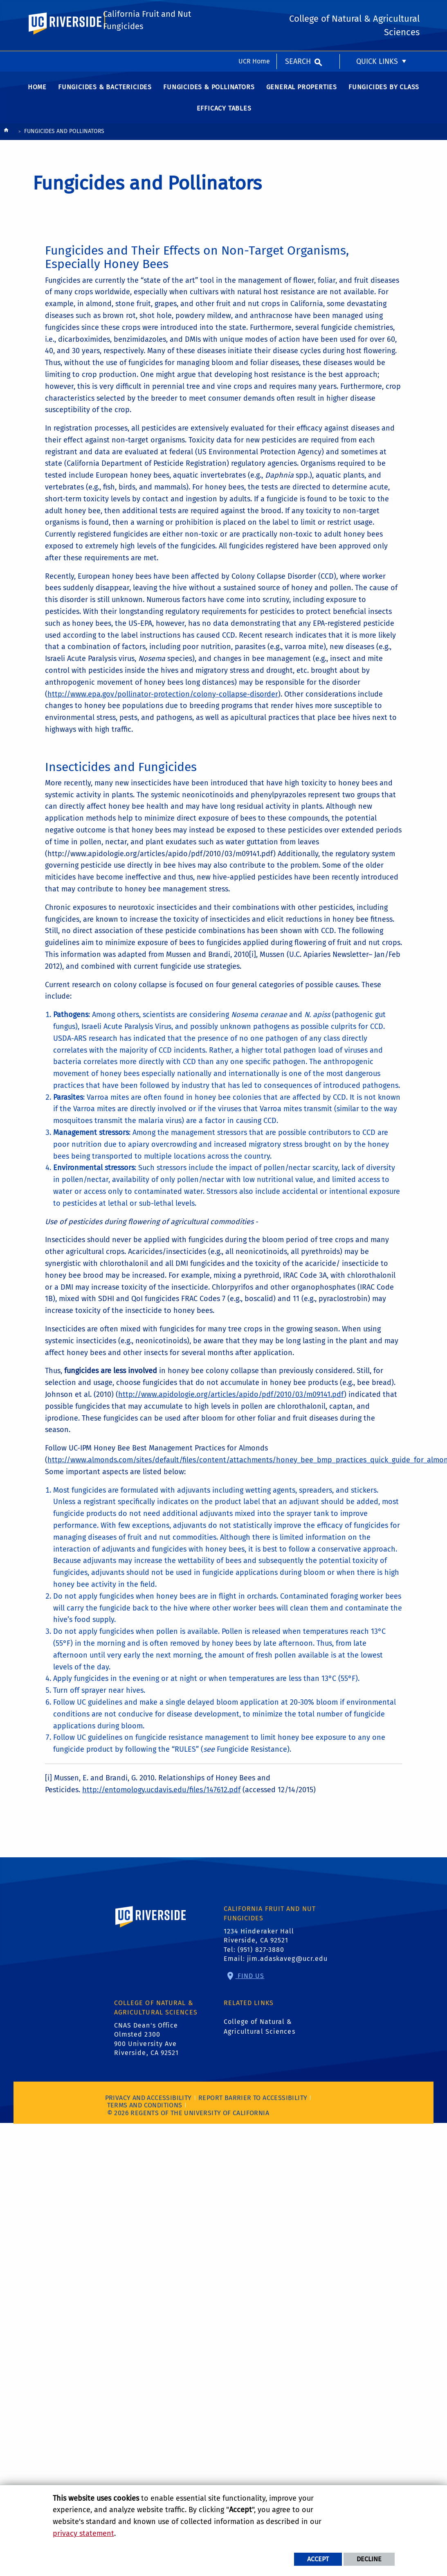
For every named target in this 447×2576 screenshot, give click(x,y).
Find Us (250, 1979)
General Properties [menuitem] (301, 91)
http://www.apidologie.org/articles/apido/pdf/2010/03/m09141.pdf (231, 1398)
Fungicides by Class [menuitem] (383, 91)
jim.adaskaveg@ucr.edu (287, 1962)
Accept (318, 2559)
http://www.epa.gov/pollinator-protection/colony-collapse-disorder (162, 697)
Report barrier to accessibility (252, 2101)
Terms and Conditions (144, 2109)
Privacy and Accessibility (148, 2101)
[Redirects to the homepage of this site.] (6, 135)
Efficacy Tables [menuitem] (224, 112)
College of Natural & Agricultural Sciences (259, 2030)
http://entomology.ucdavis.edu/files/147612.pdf (161, 1793)
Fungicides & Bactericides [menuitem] (105, 91)
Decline (369, 2559)
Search (298, 10)
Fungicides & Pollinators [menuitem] (208, 91)
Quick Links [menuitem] (377, 10)
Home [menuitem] (37, 91)
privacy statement (83, 2533)
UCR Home (254, 10)
